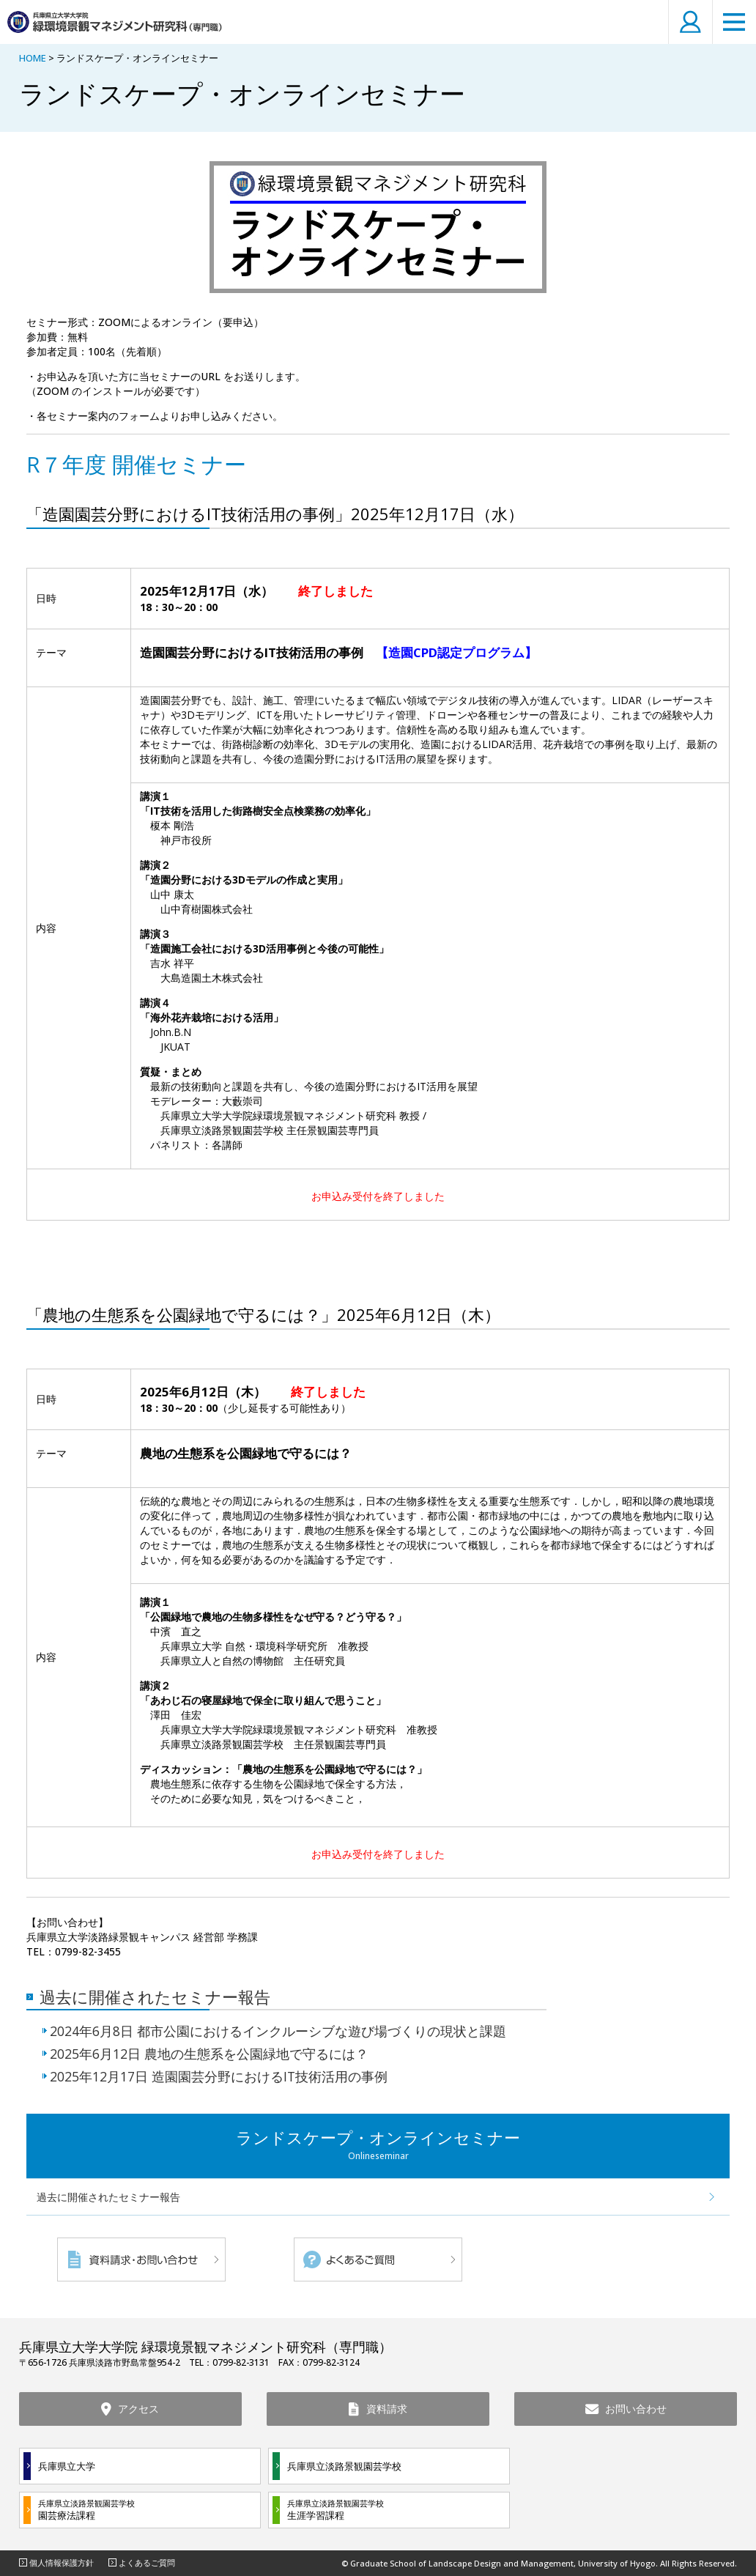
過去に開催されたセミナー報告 (155, 1996)
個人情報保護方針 (61, 2562)
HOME (32, 57)
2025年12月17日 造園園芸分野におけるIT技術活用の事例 (219, 2076)
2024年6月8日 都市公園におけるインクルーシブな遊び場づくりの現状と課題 (278, 2031)
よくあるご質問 (147, 2562)
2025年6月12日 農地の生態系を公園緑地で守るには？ (209, 2054)
